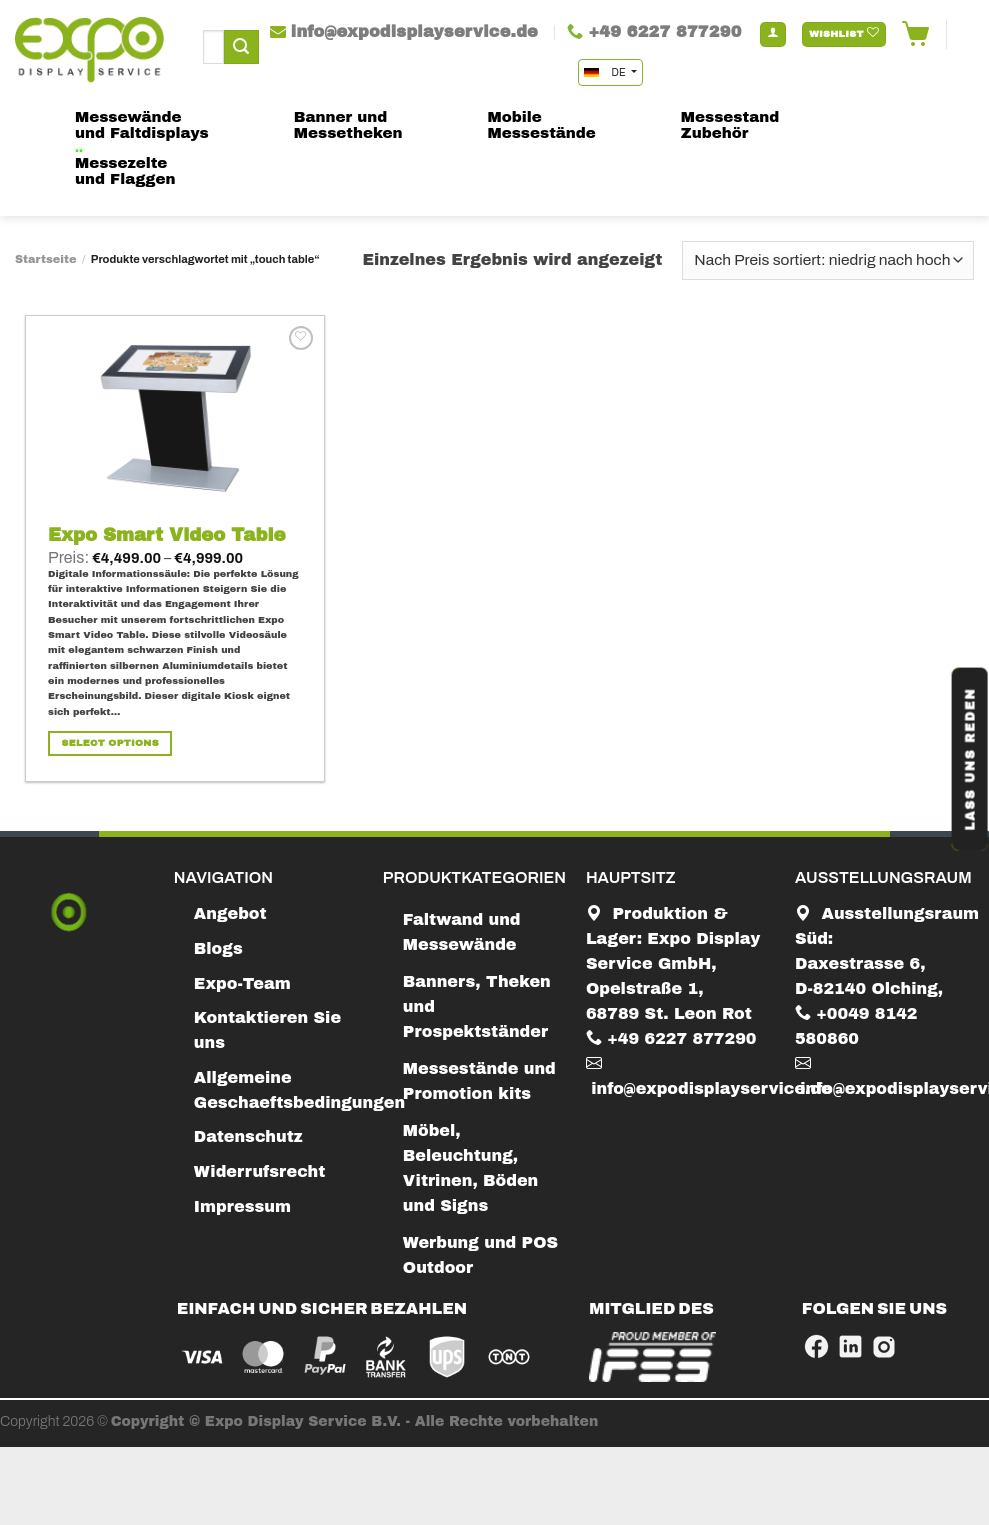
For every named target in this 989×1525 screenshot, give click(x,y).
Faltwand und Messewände (462, 932)
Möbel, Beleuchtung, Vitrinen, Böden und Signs (470, 1168)
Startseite (45, 259)
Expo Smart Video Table (166, 535)
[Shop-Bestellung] (828, 260)
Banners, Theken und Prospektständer (477, 1006)
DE (606, 72)
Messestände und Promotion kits (479, 1081)
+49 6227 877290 (671, 1038)
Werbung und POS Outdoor (480, 1255)
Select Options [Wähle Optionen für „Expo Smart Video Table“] (110, 743)
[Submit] (241, 47)
